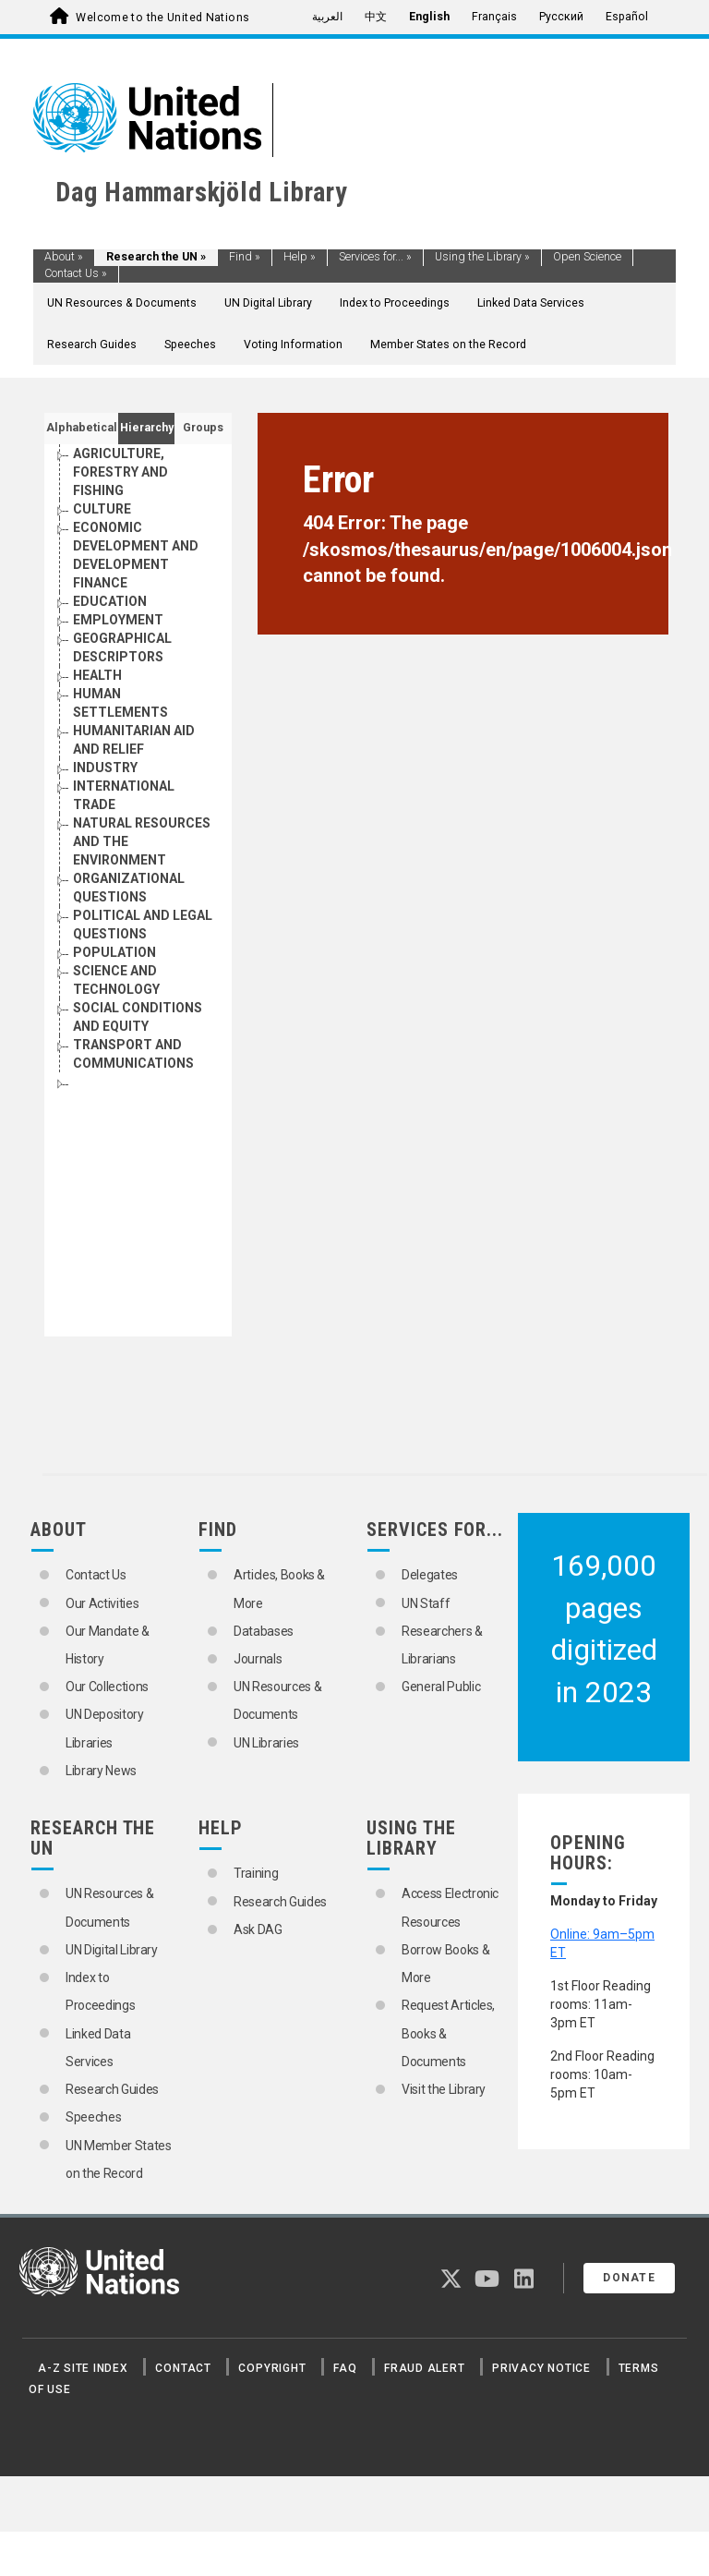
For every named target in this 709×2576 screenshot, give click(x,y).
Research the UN (156, 256)
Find (244, 256)
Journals (258, 1658)
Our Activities (102, 1603)
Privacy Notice (541, 2368)
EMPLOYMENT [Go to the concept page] (118, 619)
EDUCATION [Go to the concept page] (110, 601)
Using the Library (482, 256)
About (63, 256)
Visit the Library (444, 2089)
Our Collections (107, 1686)
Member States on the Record (448, 344)
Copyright (272, 2368)
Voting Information (293, 344)
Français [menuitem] (494, 16)
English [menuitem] (429, 16)
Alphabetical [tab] (81, 427)
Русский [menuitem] (561, 16)
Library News (101, 1770)
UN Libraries (266, 1742)
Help (299, 256)
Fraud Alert (424, 2368)
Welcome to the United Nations (162, 17)
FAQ (344, 2368)
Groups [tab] (203, 427)
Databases (264, 1631)
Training (256, 1873)
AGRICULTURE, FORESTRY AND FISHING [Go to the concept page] (120, 472)
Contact (182, 2368)
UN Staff (426, 1603)
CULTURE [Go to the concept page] (102, 509)
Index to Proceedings (395, 302)
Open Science (587, 256)
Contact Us (75, 273)
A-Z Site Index (83, 2368)
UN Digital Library (268, 302)
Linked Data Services (530, 302)
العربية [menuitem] (327, 16)
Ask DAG (258, 1929)
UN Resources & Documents (122, 302)
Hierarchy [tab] (147, 427)
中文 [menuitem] (376, 16)
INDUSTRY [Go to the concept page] (105, 767)
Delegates (430, 1574)
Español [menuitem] (627, 16)
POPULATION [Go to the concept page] (114, 952)
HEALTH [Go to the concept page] (97, 675)
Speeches (190, 344)
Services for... (375, 256)
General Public (441, 1686)
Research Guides (92, 344)
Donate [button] (629, 2277)
